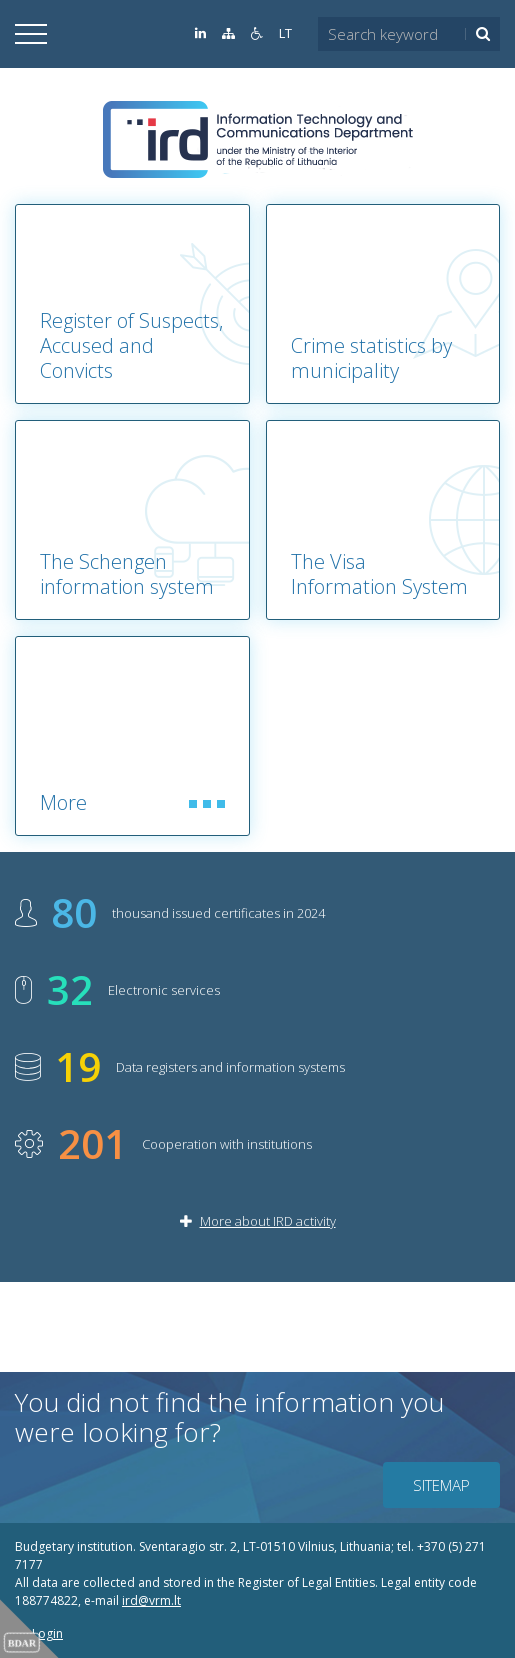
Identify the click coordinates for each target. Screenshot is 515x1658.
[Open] (31, 34)
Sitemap (441, 1485)
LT (285, 33)
